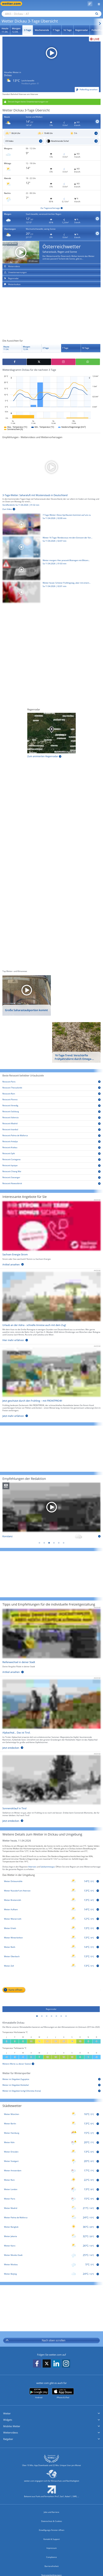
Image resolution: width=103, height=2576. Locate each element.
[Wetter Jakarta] (51, 2236)
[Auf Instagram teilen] (63, 362)
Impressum (51, 2548)
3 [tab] (49, 1543)
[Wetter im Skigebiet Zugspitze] (51, 2079)
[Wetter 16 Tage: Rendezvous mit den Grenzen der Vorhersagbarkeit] (50, 547)
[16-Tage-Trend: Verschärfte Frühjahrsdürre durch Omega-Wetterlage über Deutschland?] (76, 1042)
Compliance (51, 2557)
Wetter (7, 2413)
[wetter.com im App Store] (63, 2393)
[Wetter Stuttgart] (51, 2161)
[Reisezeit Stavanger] (51, 1178)
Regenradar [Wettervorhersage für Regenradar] (81, 30)
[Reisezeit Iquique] (51, 1166)
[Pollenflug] (90, 3)
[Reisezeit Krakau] (51, 1147)
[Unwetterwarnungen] (51, 272)
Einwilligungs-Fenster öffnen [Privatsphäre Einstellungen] (51, 2530)
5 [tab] (58, 1543)
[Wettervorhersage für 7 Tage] (71, 348)
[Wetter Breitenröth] (51, 1900)
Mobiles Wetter (11, 2426)
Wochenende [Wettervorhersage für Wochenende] (42, 30)
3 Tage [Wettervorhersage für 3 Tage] (27, 30)
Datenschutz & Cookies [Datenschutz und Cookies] (51, 2521)
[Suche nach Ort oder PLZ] (51, 14)
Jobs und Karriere (51, 2512)
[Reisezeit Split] (51, 1153)
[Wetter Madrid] (51, 2208)
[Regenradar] (51, 278)
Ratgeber (8, 2439)
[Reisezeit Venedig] (51, 1106)
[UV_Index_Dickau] (23, 141)
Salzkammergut (47, 1866)
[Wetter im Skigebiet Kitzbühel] (51, 2085)
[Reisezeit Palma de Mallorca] (51, 1136)
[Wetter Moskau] (51, 2264)
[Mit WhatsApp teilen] (88, 362)
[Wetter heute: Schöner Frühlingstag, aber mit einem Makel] (50, 593)
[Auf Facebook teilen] (14, 362)
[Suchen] (96, 14)
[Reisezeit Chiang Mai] (51, 1172)
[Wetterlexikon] (51, 284)
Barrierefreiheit (52, 2566)
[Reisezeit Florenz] (51, 1100)
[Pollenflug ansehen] (87, 89)
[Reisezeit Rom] (51, 1094)
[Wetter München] (51, 2114)
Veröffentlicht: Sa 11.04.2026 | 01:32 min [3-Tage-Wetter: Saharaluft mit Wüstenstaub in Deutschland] (20, 505)
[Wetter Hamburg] (51, 2133)
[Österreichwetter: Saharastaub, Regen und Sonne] (51, 252)
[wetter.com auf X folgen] (47, 2364)
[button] (51, 121)
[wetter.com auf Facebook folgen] (37, 2363)
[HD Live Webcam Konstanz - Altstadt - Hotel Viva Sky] (51, 1511)
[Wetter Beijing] (51, 2274)
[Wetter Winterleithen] (51, 1937)
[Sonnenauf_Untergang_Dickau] (51, 133)
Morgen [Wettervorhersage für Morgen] (16, 30)
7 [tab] (66, 2016)
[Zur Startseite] (13, 3)
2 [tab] (44, 1543)
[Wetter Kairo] (51, 2245)
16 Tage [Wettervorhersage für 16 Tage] (67, 30)
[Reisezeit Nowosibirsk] (51, 1183)
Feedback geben (30, 83)
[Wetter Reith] (51, 1947)
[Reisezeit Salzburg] (51, 1111)
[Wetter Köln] (51, 2142)
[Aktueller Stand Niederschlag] (51, 733)
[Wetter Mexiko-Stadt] (51, 2255)
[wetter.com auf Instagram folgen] (66, 2363)
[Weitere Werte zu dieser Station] (18, 2064)
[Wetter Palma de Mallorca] (51, 2217)
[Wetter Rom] (51, 2180)
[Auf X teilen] (39, 362)
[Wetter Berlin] (51, 2123)
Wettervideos (10, 2432)
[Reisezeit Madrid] (51, 1124)
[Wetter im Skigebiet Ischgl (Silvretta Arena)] (51, 2091)
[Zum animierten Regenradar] (44, 756)
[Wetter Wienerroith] (51, 1919)
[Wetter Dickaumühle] (51, 1881)
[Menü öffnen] (97, 3)
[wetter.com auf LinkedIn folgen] (56, 2363)
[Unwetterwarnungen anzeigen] (51, 102)
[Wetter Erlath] (51, 1928)
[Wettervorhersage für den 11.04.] (12, 348)
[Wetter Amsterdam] (51, 2170)
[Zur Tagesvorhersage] (52, 208)
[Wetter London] (51, 2189)
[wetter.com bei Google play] (38, 2393)
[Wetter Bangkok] (51, 2227)
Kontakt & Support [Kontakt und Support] (51, 2539)
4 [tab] (54, 1543)
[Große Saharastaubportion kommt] (26, 995)
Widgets (7, 2419)
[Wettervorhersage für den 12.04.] (31, 348)
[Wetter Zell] (51, 1966)
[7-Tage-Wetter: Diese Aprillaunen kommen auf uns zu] (50, 525)
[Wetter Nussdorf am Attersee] (51, 1890)
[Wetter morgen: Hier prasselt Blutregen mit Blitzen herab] (50, 570)
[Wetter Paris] (51, 2198)
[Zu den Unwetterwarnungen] (8, 155)
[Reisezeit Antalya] (51, 1142)
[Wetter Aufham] (51, 1909)
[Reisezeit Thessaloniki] (51, 1088)
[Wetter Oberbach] (51, 1956)
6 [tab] (63, 1543)
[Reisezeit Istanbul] (51, 1130)
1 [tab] (39, 1543)
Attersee (32, 1866)
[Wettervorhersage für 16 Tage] (90, 348)
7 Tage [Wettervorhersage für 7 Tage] (56, 30)
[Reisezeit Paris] (51, 1082)
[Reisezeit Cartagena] (51, 1160)
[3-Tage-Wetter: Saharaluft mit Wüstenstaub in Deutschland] (51, 466)
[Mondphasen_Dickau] (72, 141)
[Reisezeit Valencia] (51, 1117)
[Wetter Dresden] (51, 2152)
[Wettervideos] (51, 266)
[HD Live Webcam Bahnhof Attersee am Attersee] (51, 53)
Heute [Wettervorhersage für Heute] (5, 30)
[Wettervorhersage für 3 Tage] (51, 348)
